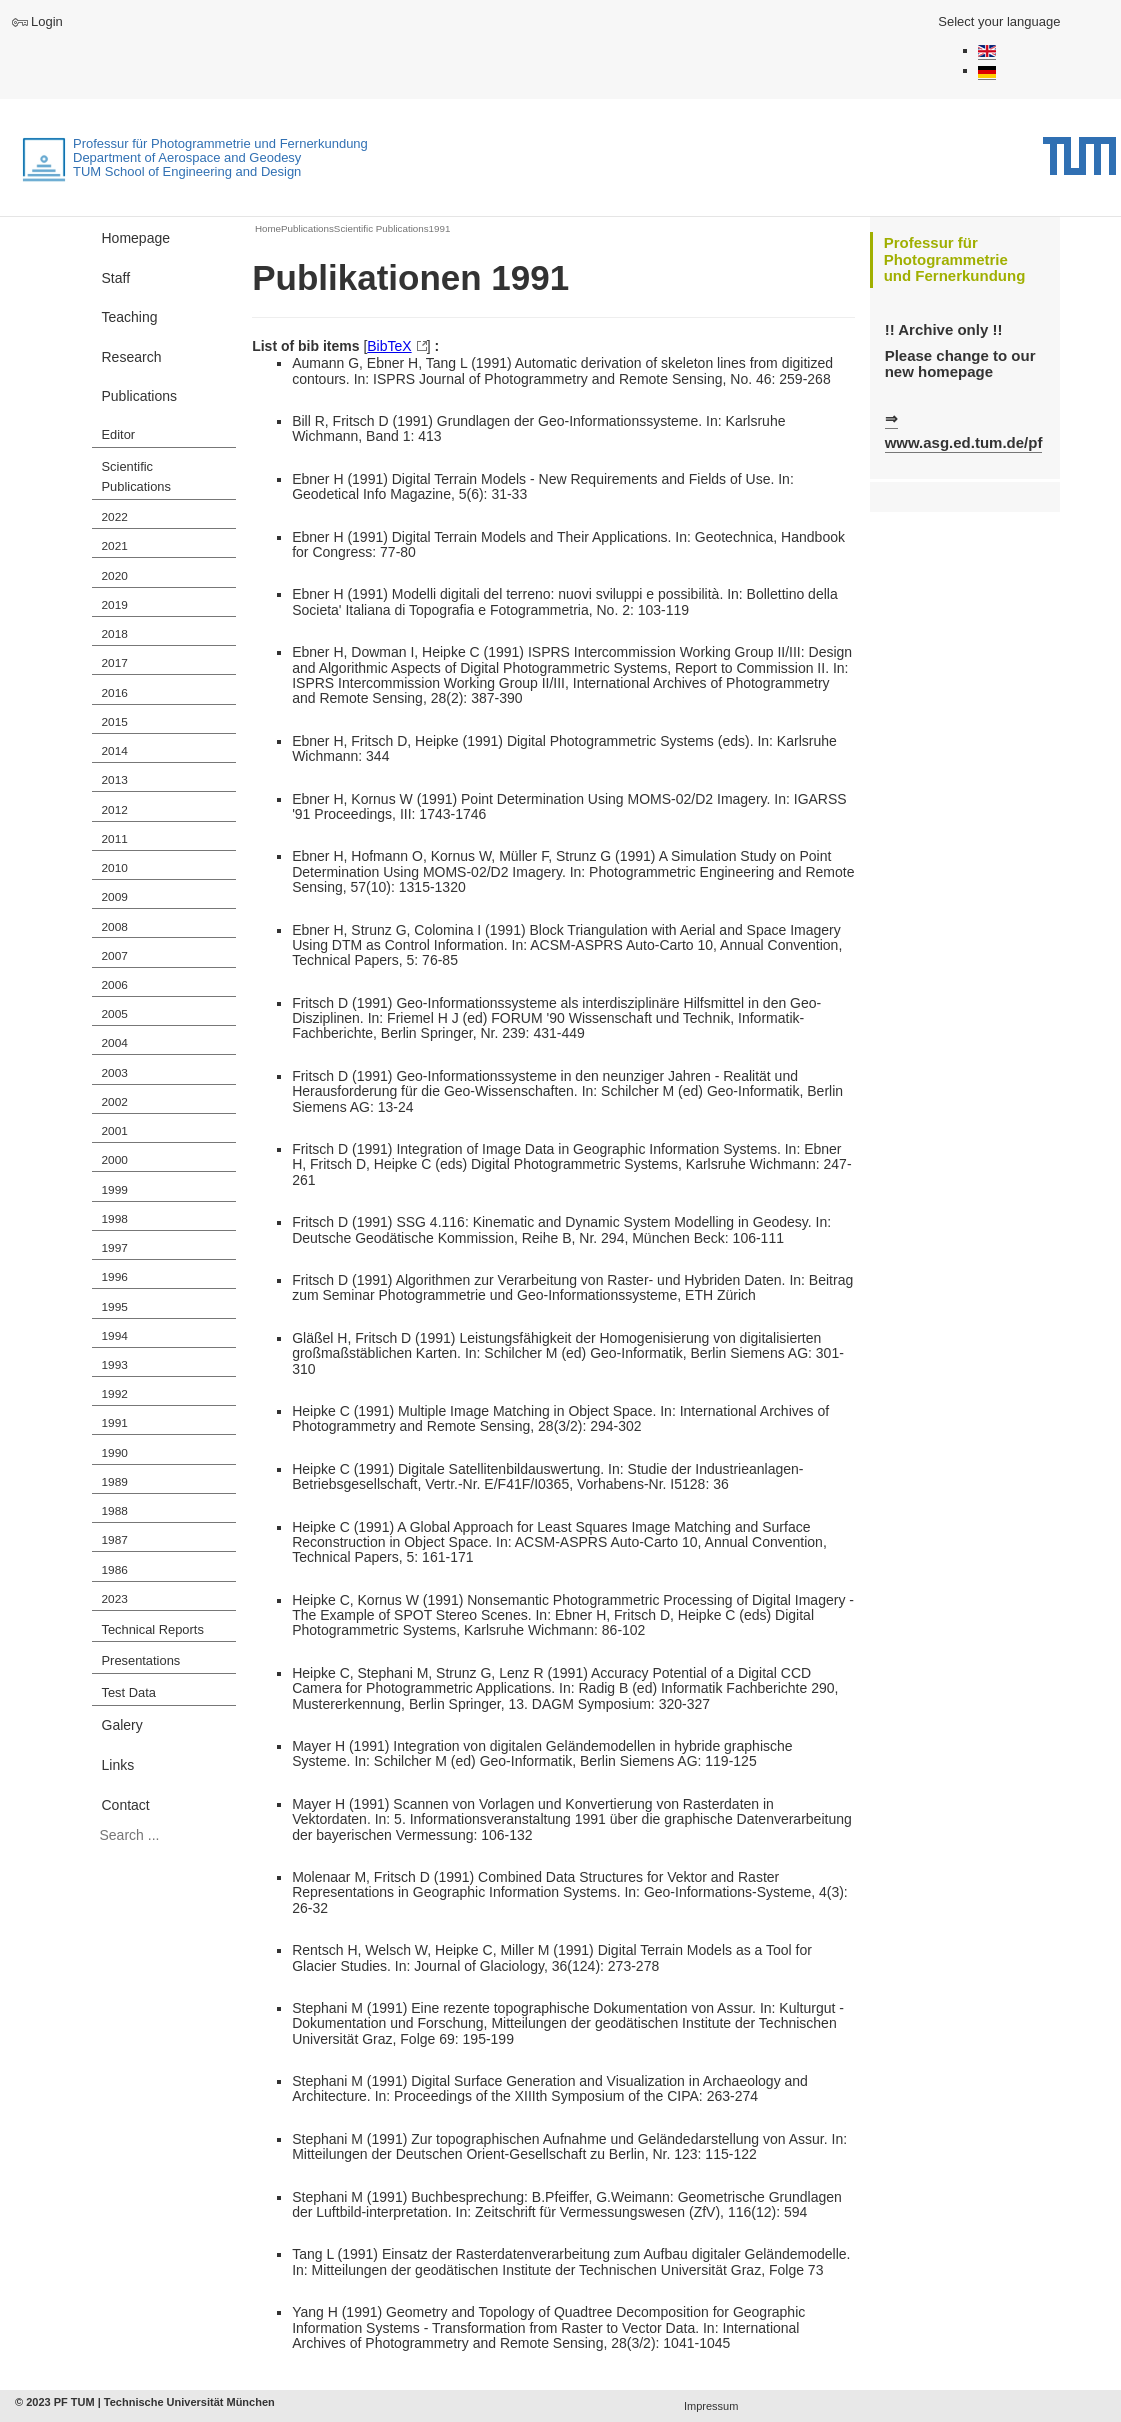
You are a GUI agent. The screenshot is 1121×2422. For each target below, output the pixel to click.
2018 (115, 634)
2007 (115, 956)
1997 (115, 1248)
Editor (119, 434)
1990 (115, 1453)
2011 (115, 839)
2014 (115, 751)
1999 (115, 1190)
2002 (115, 1102)
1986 (115, 1570)
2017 (115, 663)
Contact (126, 1805)
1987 (115, 1540)
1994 (115, 1336)
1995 (115, 1307)
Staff (116, 278)
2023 (115, 1599)
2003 (115, 1073)
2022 (115, 517)
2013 (115, 780)
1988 (115, 1511)
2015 (115, 722)
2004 (115, 1043)
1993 (115, 1365)
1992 (115, 1394)
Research (132, 357)
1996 (115, 1277)
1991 (115, 1423)
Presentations (141, 1660)
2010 (115, 868)
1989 (115, 1482)
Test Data (129, 1692)
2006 (115, 985)
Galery (122, 1725)
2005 (115, 1014)
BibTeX (389, 346)
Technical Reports (153, 1629)
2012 (115, 810)
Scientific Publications (136, 477)
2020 (115, 576)
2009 (115, 897)
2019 (115, 605)
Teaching (130, 317)
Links (118, 1765)
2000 (115, 1160)
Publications (140, 396)
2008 (115, 927)
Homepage (136, 238)
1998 (115, 1219)
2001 (115, 1131)
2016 (115, 693)
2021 (115, 546)
